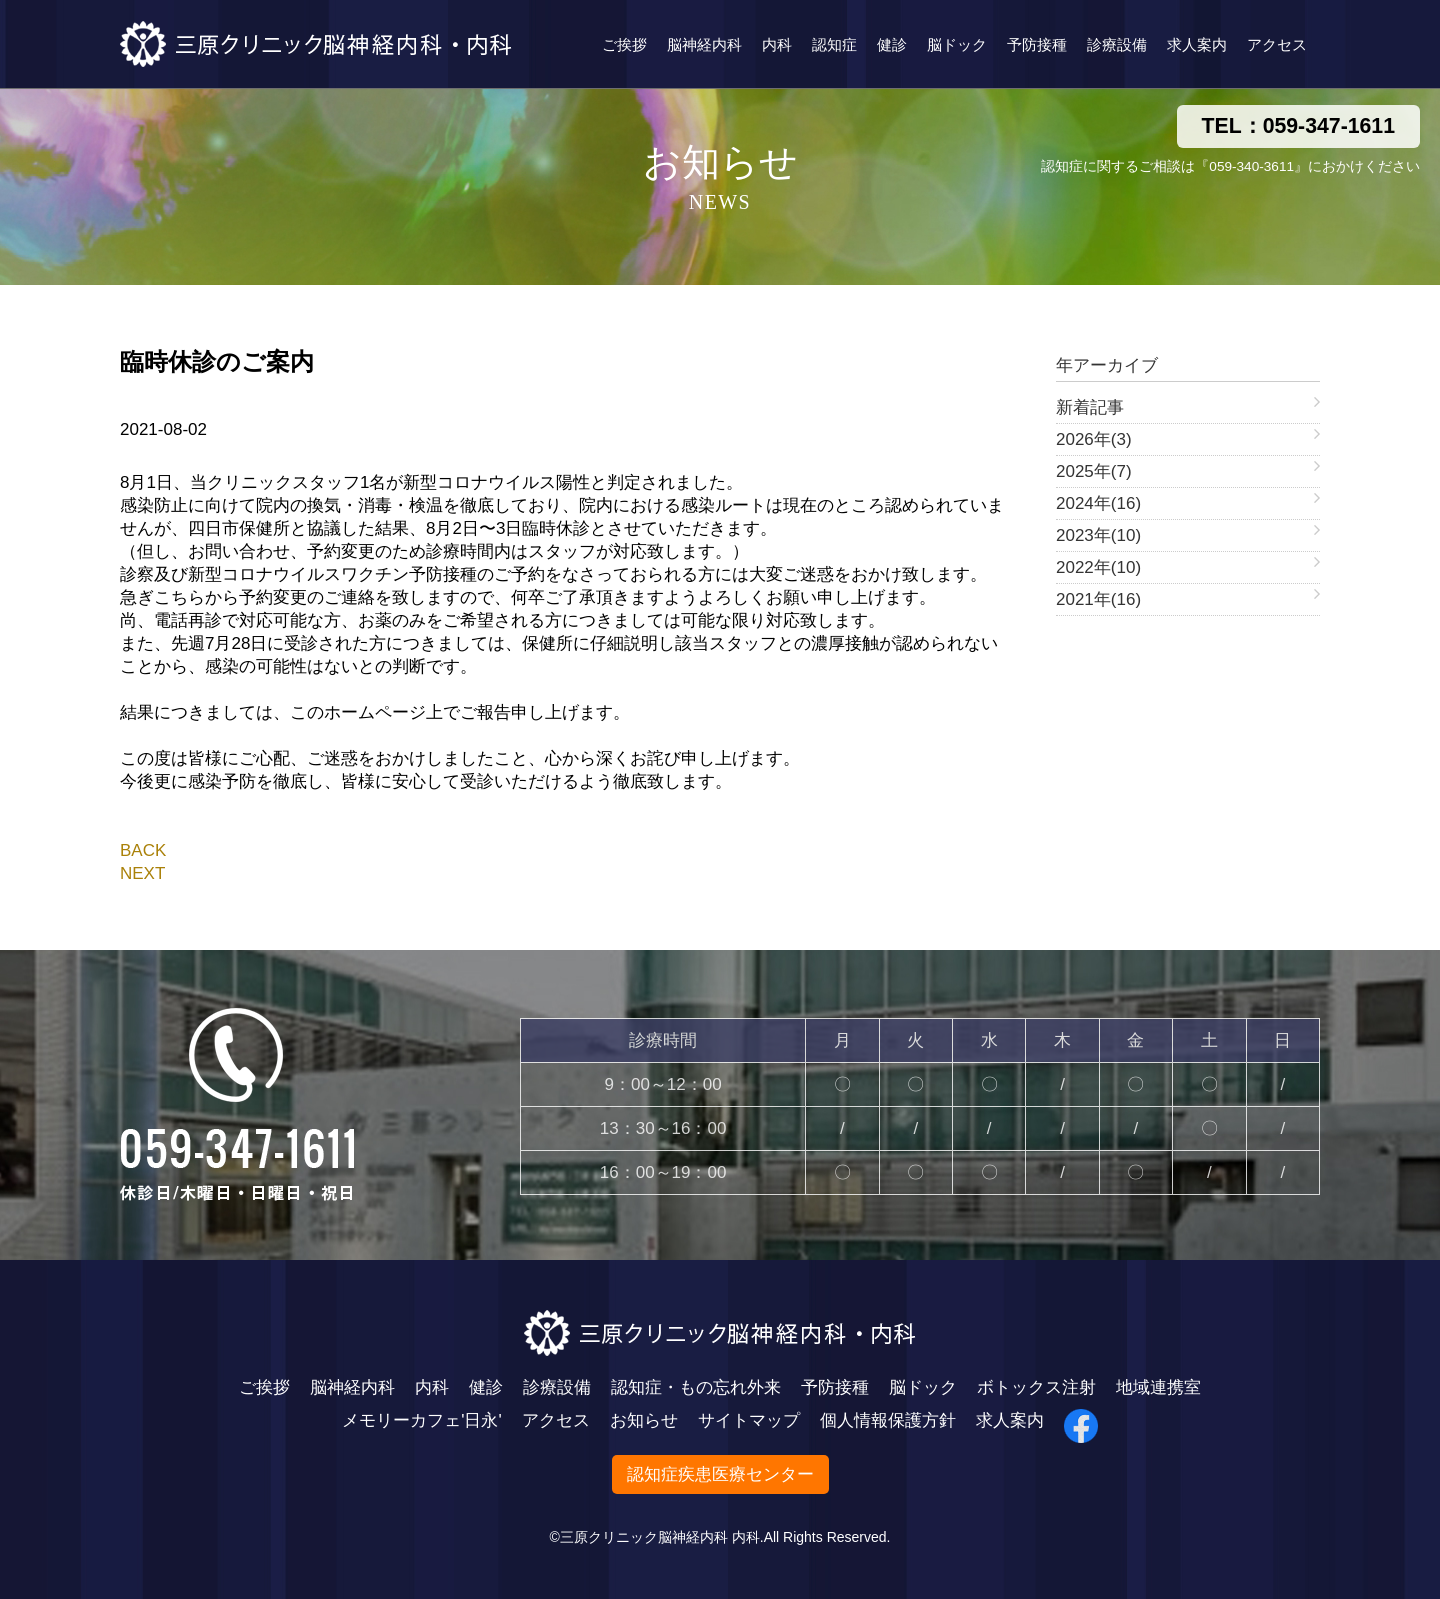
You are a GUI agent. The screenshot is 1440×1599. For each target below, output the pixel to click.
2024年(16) (1098, 503)
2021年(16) (1098, 599)
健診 (892, 44)
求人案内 (1197, 44)
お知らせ (644, 1420)
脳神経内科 (704, 44)
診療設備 (1117, 44)
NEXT (142, 873)
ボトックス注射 (1036, 1387)
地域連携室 (1158, 1387)
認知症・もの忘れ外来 (696, 1387)
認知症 (834, 44)
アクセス (1277, 44)
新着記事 (1090, 407)
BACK (143, 850)
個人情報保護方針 (888, 1420)
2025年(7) (1094, 471)
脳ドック (957, 44)
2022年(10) (1098, 567)
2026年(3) (1094, 439)
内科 (777, 44)
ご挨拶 (624, 44)
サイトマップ (749, 1420)
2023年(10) (1098, 535)
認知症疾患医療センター (720, 1474)
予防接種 (1037, 44)
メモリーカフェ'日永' (422, 1420)
